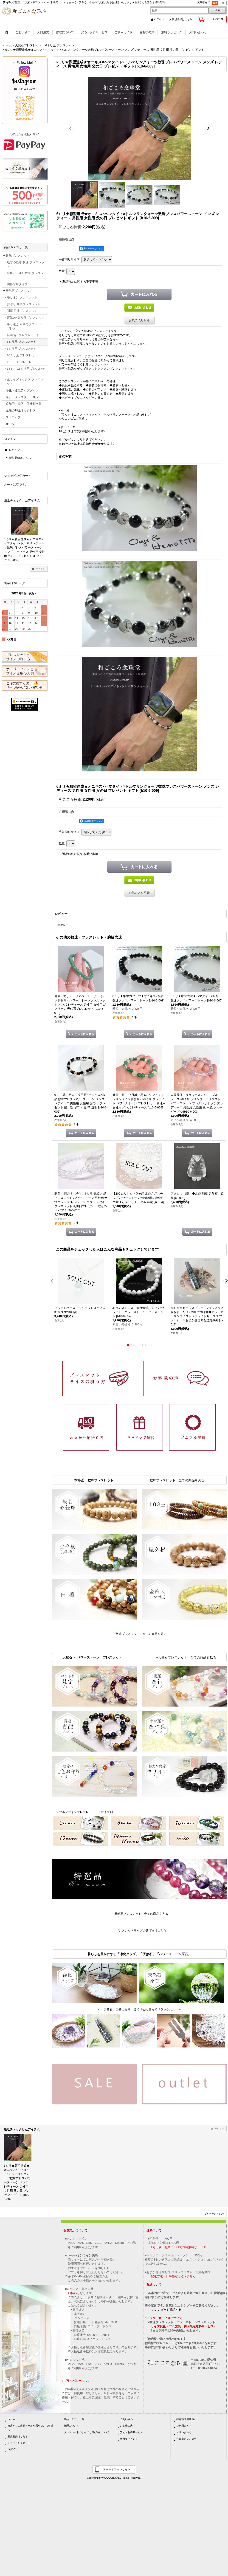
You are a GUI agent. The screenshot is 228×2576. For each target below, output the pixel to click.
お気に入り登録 (139, 320)
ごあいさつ (126, 2419)
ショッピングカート (19, 2442)
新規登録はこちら (182, 19)
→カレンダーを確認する (165, 2309)
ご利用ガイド (183, 2425)
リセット (40, 569)
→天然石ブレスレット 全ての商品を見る (185, 1657)
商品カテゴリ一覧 (74, 2419)
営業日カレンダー (186, 2438)
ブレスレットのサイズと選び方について (86, 2432)
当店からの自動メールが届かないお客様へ (30, 2427)
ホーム (11, 2419)
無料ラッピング (129, 2438)
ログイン (159, 19)
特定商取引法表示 (186, 2419)
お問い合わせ (183, 2432)
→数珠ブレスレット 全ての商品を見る (175, 1480)
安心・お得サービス (131, 2432)
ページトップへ (217, 2213)
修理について (71, 2425)
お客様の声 (126, 2425)
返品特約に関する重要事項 (80, 281)
